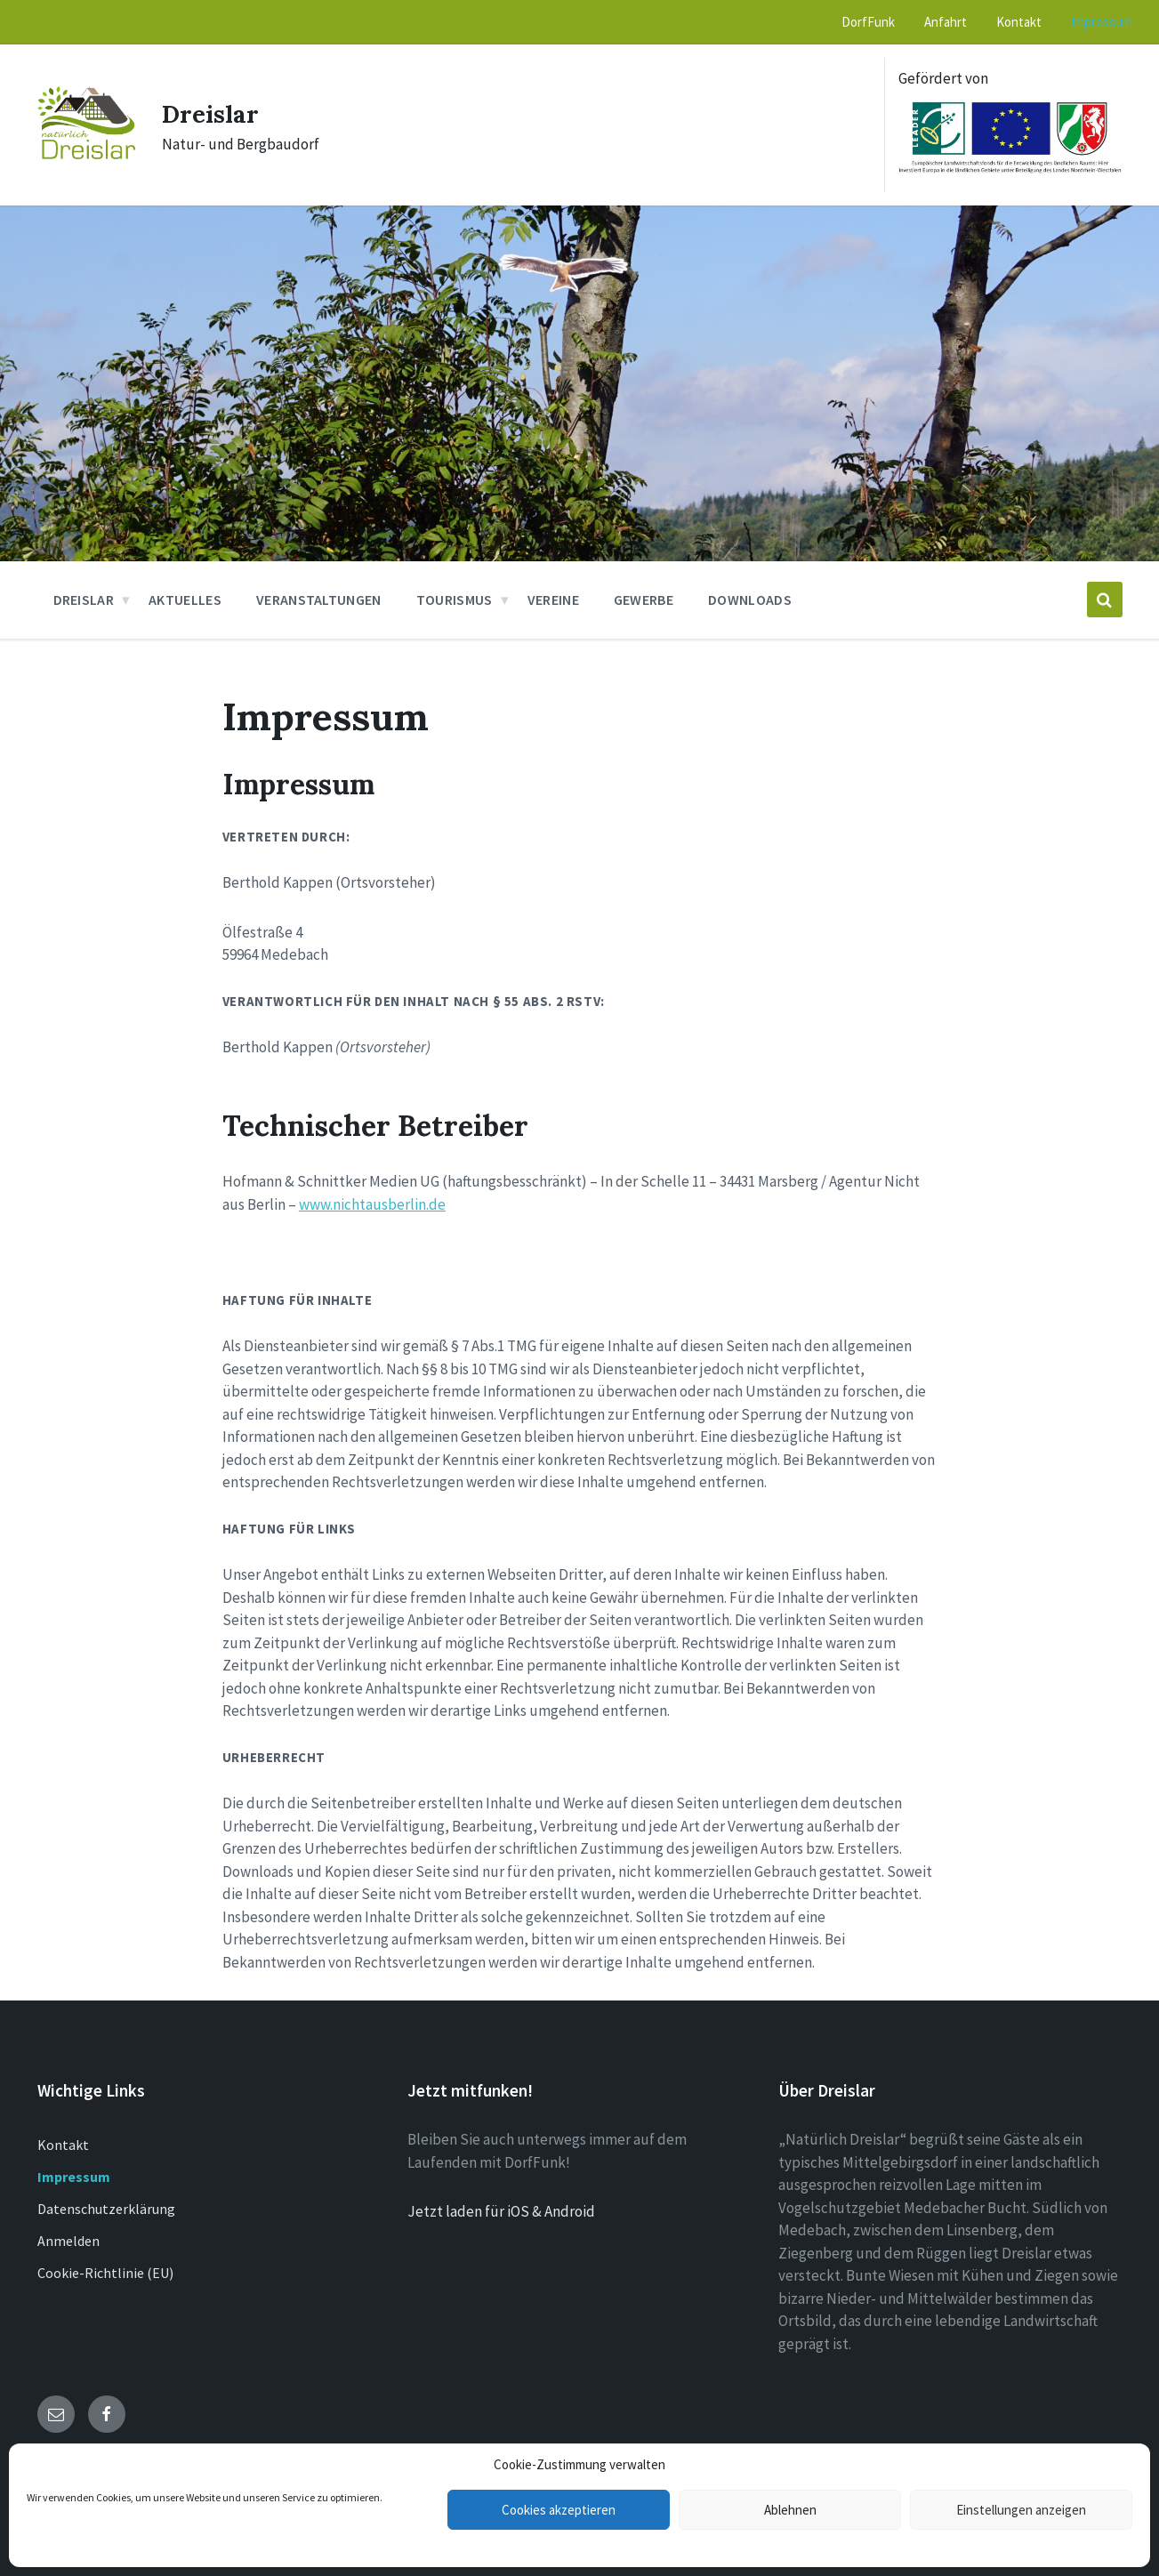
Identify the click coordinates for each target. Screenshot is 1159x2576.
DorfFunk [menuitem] (868, 21)
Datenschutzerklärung (106, 2209)
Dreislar (215, 113)
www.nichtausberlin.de (372, 1204)
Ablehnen (790, 2509)
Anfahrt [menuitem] (945, 21)
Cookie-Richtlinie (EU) (105, 2273)
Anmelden (68, 2241)
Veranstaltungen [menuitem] (319, 599)
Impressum (73, 2177)
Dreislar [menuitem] (84, 599)
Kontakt (63, 2144)
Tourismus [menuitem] (454, 599)
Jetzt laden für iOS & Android (501, 2211)
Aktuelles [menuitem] (185, 599)
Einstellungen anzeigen (1021, 2509)
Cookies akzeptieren (559, 2509)
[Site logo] (86, 154)
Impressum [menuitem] (1101, 21)
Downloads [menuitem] (750, 599)
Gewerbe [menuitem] (643, 599)
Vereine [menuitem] (553, 599)
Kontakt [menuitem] (1019, 21)
